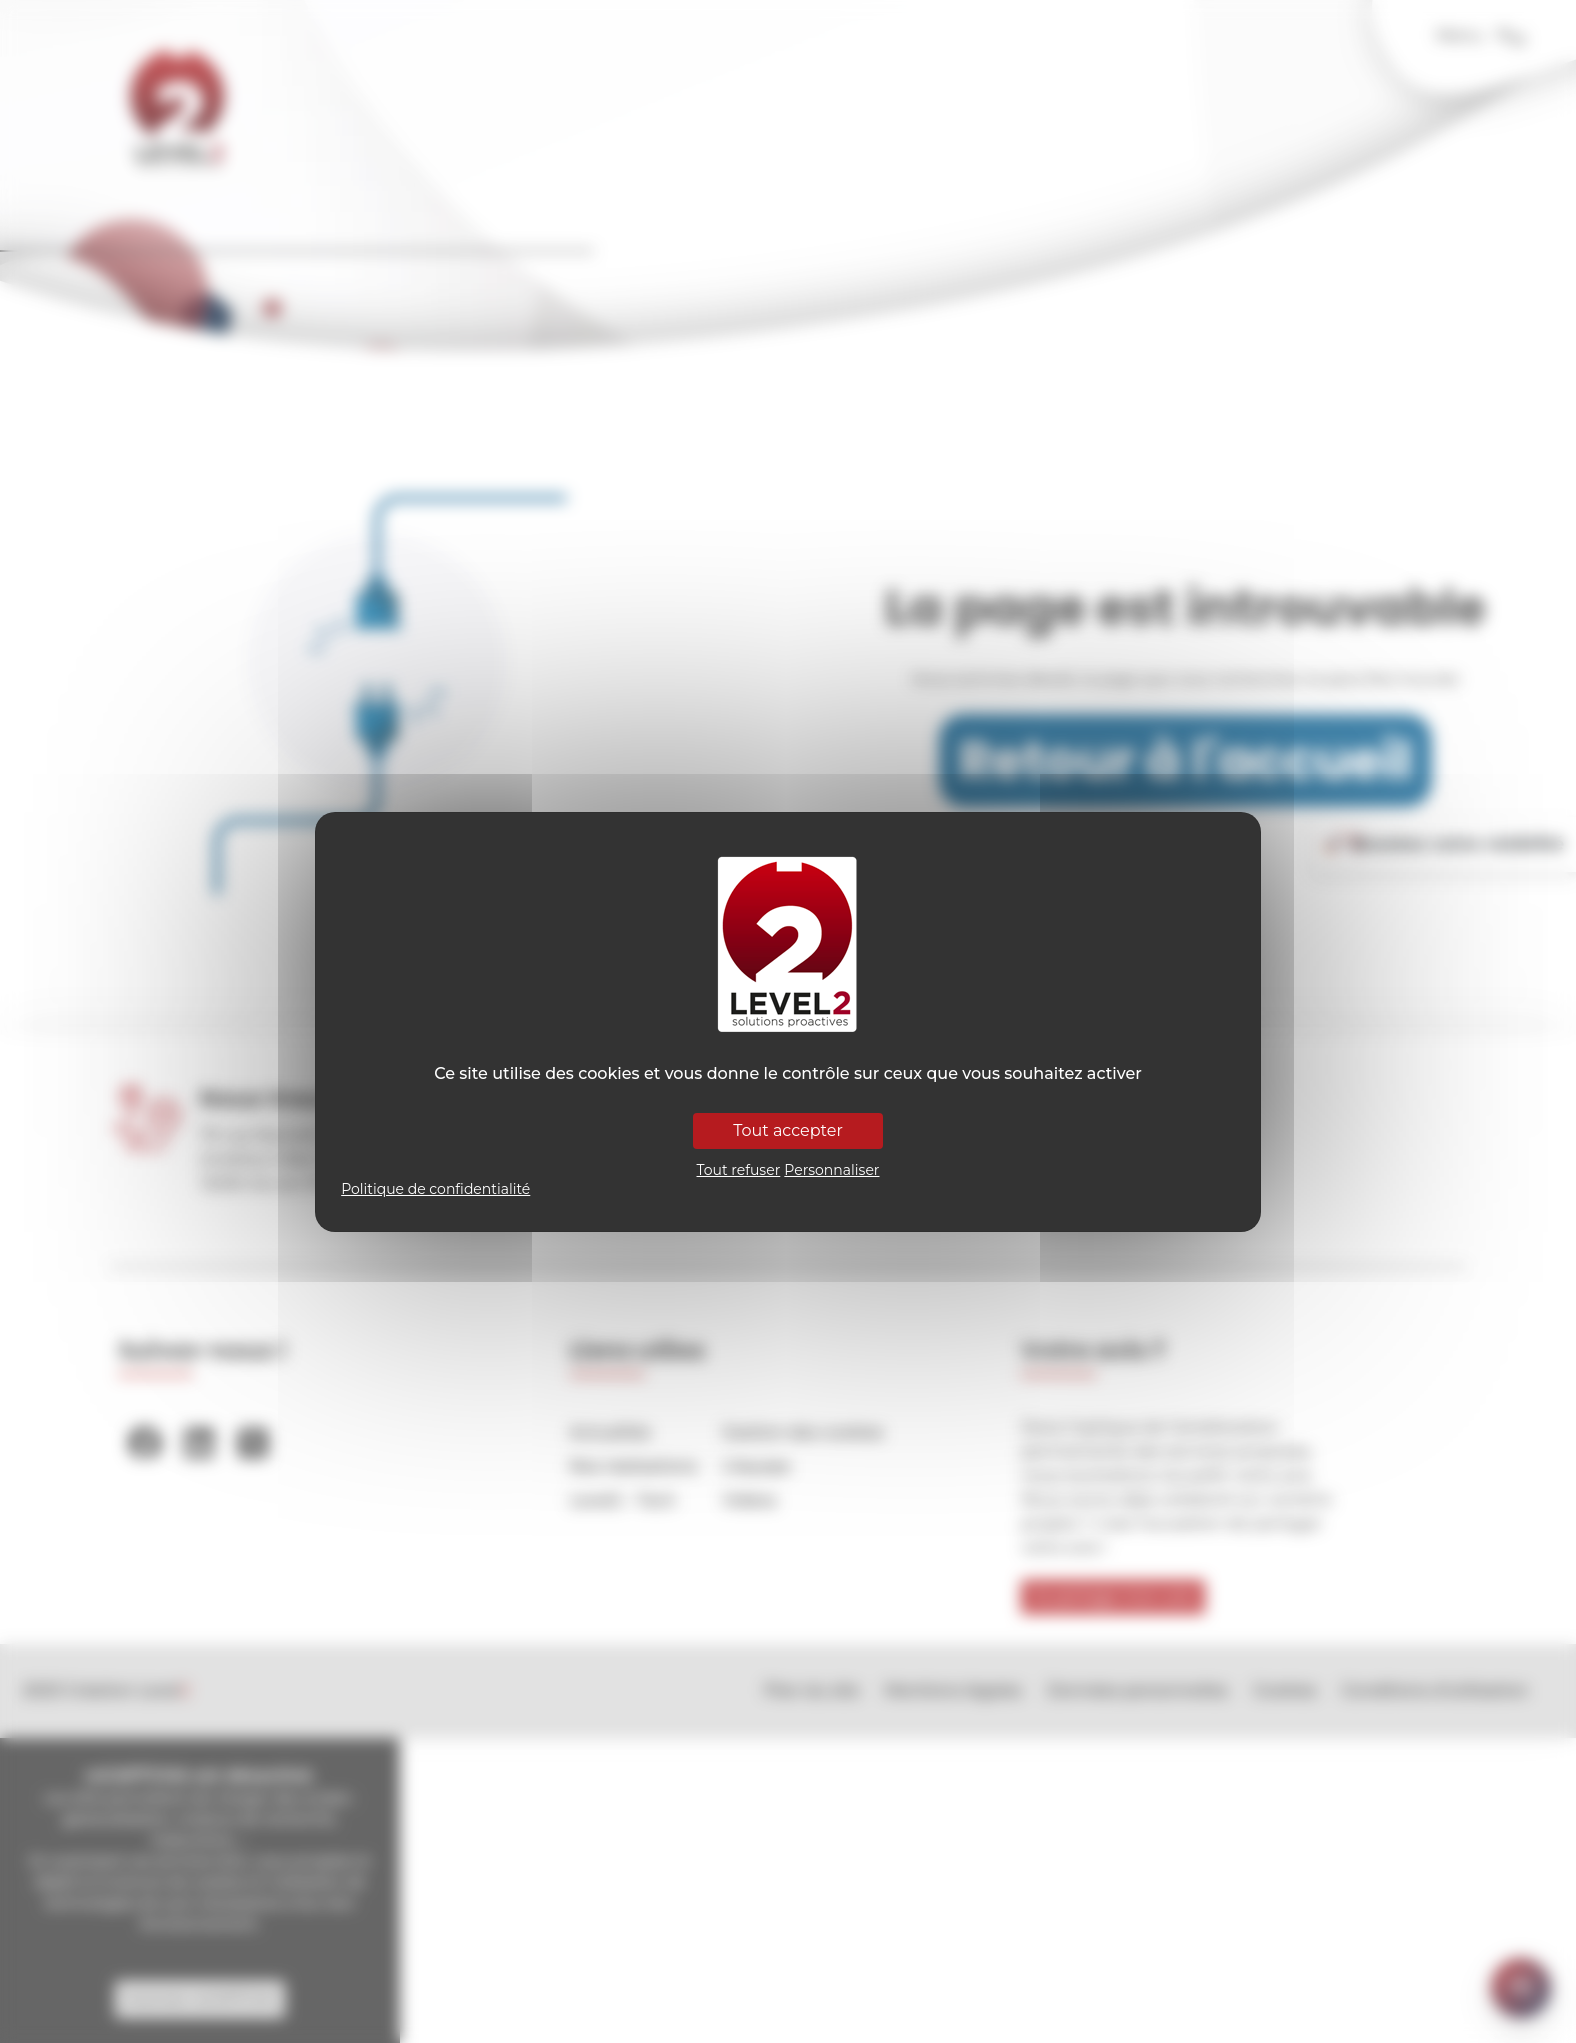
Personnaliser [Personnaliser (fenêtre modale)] (831, 1170)
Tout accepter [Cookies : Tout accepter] (788, 1130)
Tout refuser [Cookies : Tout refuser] (739, 1170)
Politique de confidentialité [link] (435, 1189)
